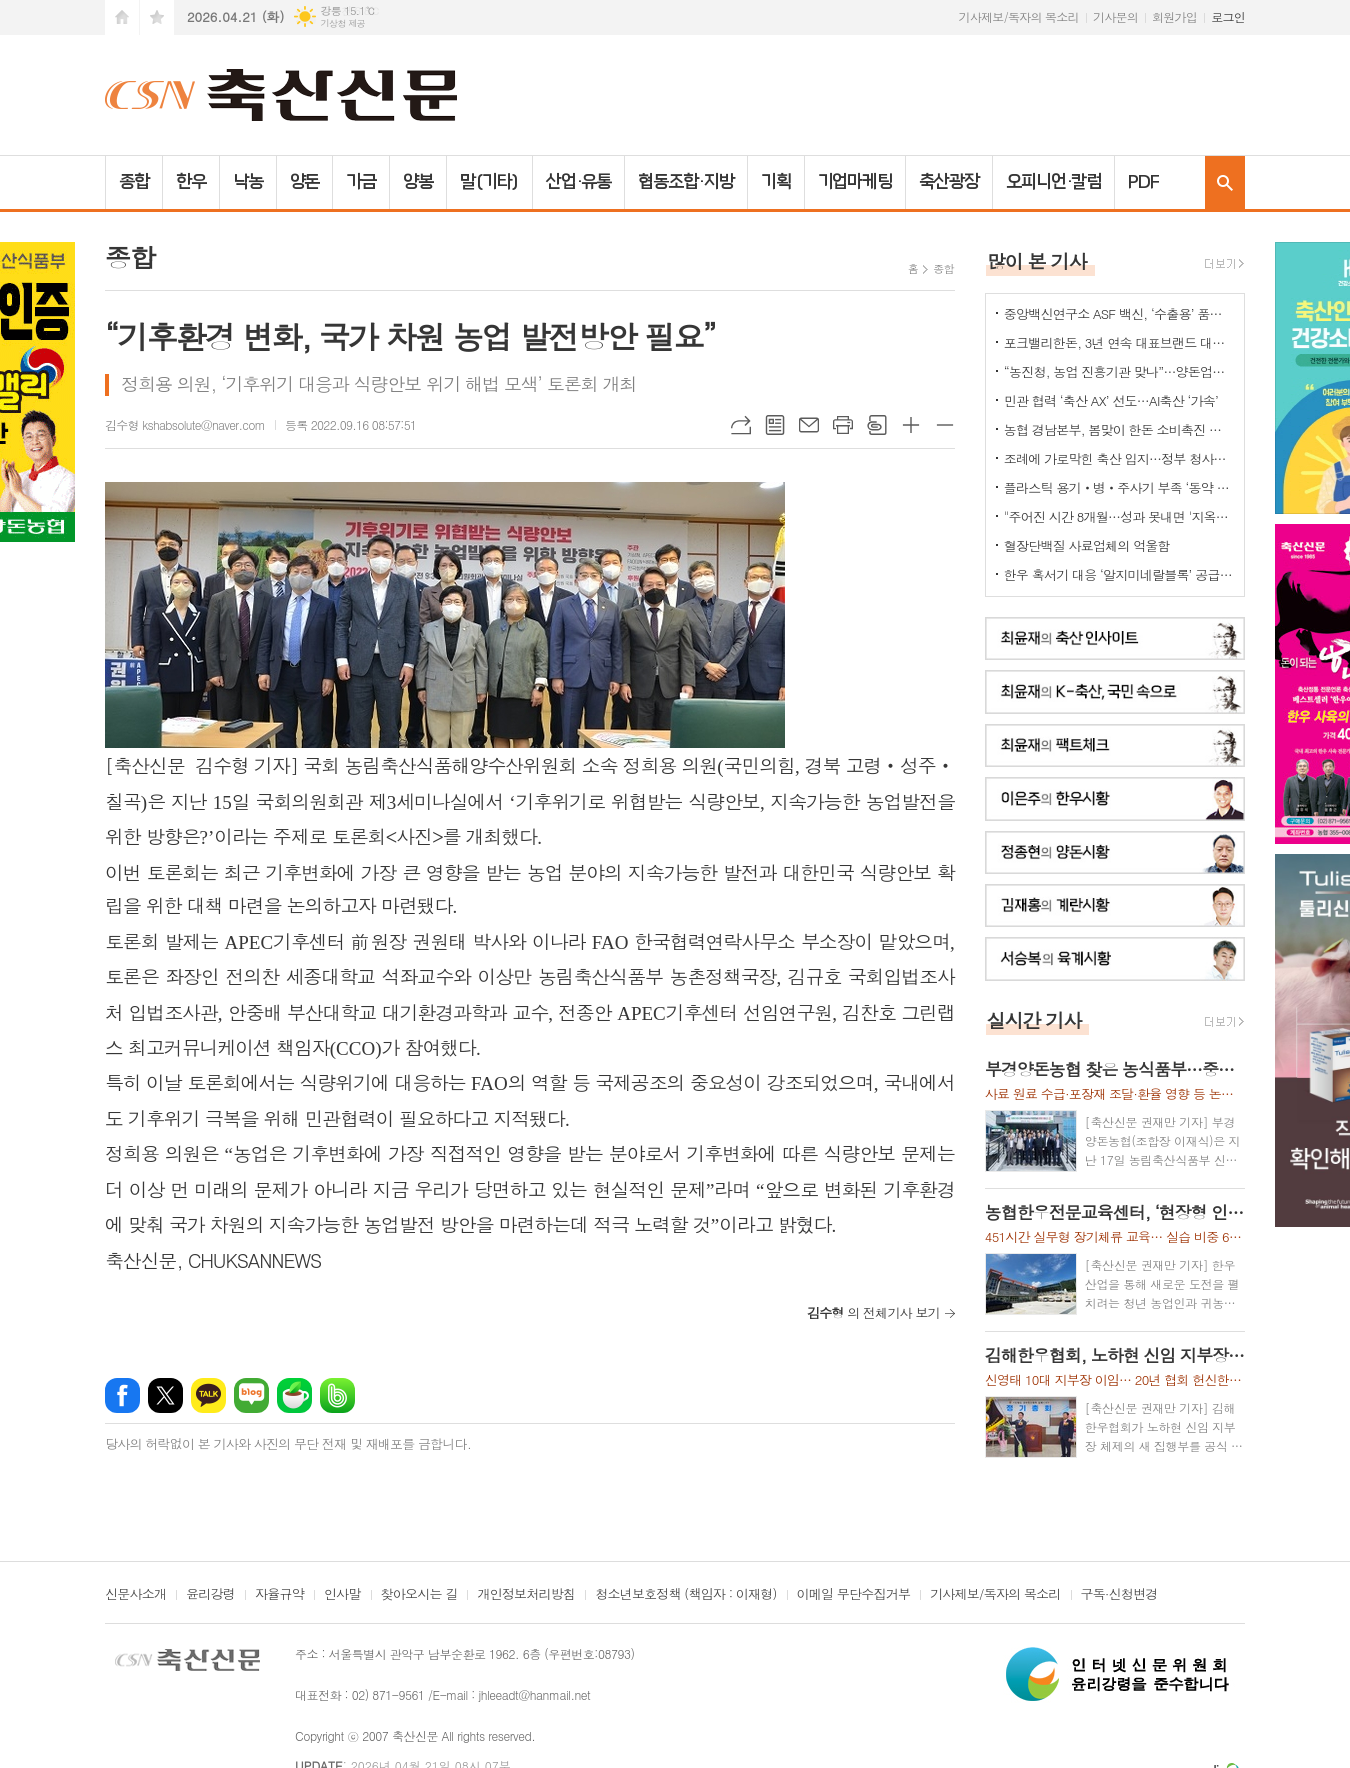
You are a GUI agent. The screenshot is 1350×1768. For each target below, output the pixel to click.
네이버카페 (294, 1395)
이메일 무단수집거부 (854, 1595)
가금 (361, 182)
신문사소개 (135, 1595)
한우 (191, 182)
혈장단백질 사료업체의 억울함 (1087, 545)
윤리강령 (210, 1595)
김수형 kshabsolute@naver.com (185, 424)
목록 (775, 425)
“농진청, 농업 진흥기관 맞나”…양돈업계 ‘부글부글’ (1119, 371)
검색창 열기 (1225, 182)
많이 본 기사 (1037, 260)
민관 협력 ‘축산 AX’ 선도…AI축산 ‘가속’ (1111, 400)
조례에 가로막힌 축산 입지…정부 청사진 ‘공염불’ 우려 (1119, 458)
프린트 (843, 425)
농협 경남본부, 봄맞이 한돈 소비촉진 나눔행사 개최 (1119, 429)
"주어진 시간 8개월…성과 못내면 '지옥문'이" (1119, 516)
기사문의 (1115, 16)
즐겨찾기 (157, 17)
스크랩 (877, 425)
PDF (1143, 182)
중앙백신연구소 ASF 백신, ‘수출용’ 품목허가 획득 (1119, 313)
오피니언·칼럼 (1053, 182)
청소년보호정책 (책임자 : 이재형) (685, 1595)
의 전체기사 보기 (873, 1312)
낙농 (248, 182)
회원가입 (1174, 16)
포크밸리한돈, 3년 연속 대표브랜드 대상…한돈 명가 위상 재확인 (1119, 342)
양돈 (305, 182)
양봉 (418, 182)
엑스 (165, 1395)
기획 (776, 182)
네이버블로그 (251, 1395)
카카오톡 (208, 1395)
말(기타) (489, 182)
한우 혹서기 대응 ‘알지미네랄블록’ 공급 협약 (1119, 574)
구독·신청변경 (1119, 1595)
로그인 (1228, 16)
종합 (134, 182)
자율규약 (279, 1595)
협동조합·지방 (685, 182)
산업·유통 (579, 182)
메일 (809, 425)
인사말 (342, 1595)
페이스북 (122, 1395)
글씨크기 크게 (911, 425)
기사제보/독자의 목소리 (1019, 16)
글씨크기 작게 (945, 425)
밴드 (337, 1395)
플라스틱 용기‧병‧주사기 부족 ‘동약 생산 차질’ (1119, 487)
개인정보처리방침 (526, 1595)
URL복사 (741, 425)
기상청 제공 (342, 23)
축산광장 (949, 182)
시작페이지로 (122, 17)
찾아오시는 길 (419, 1595)
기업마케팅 (855, 182)
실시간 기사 (1034, 1019)
